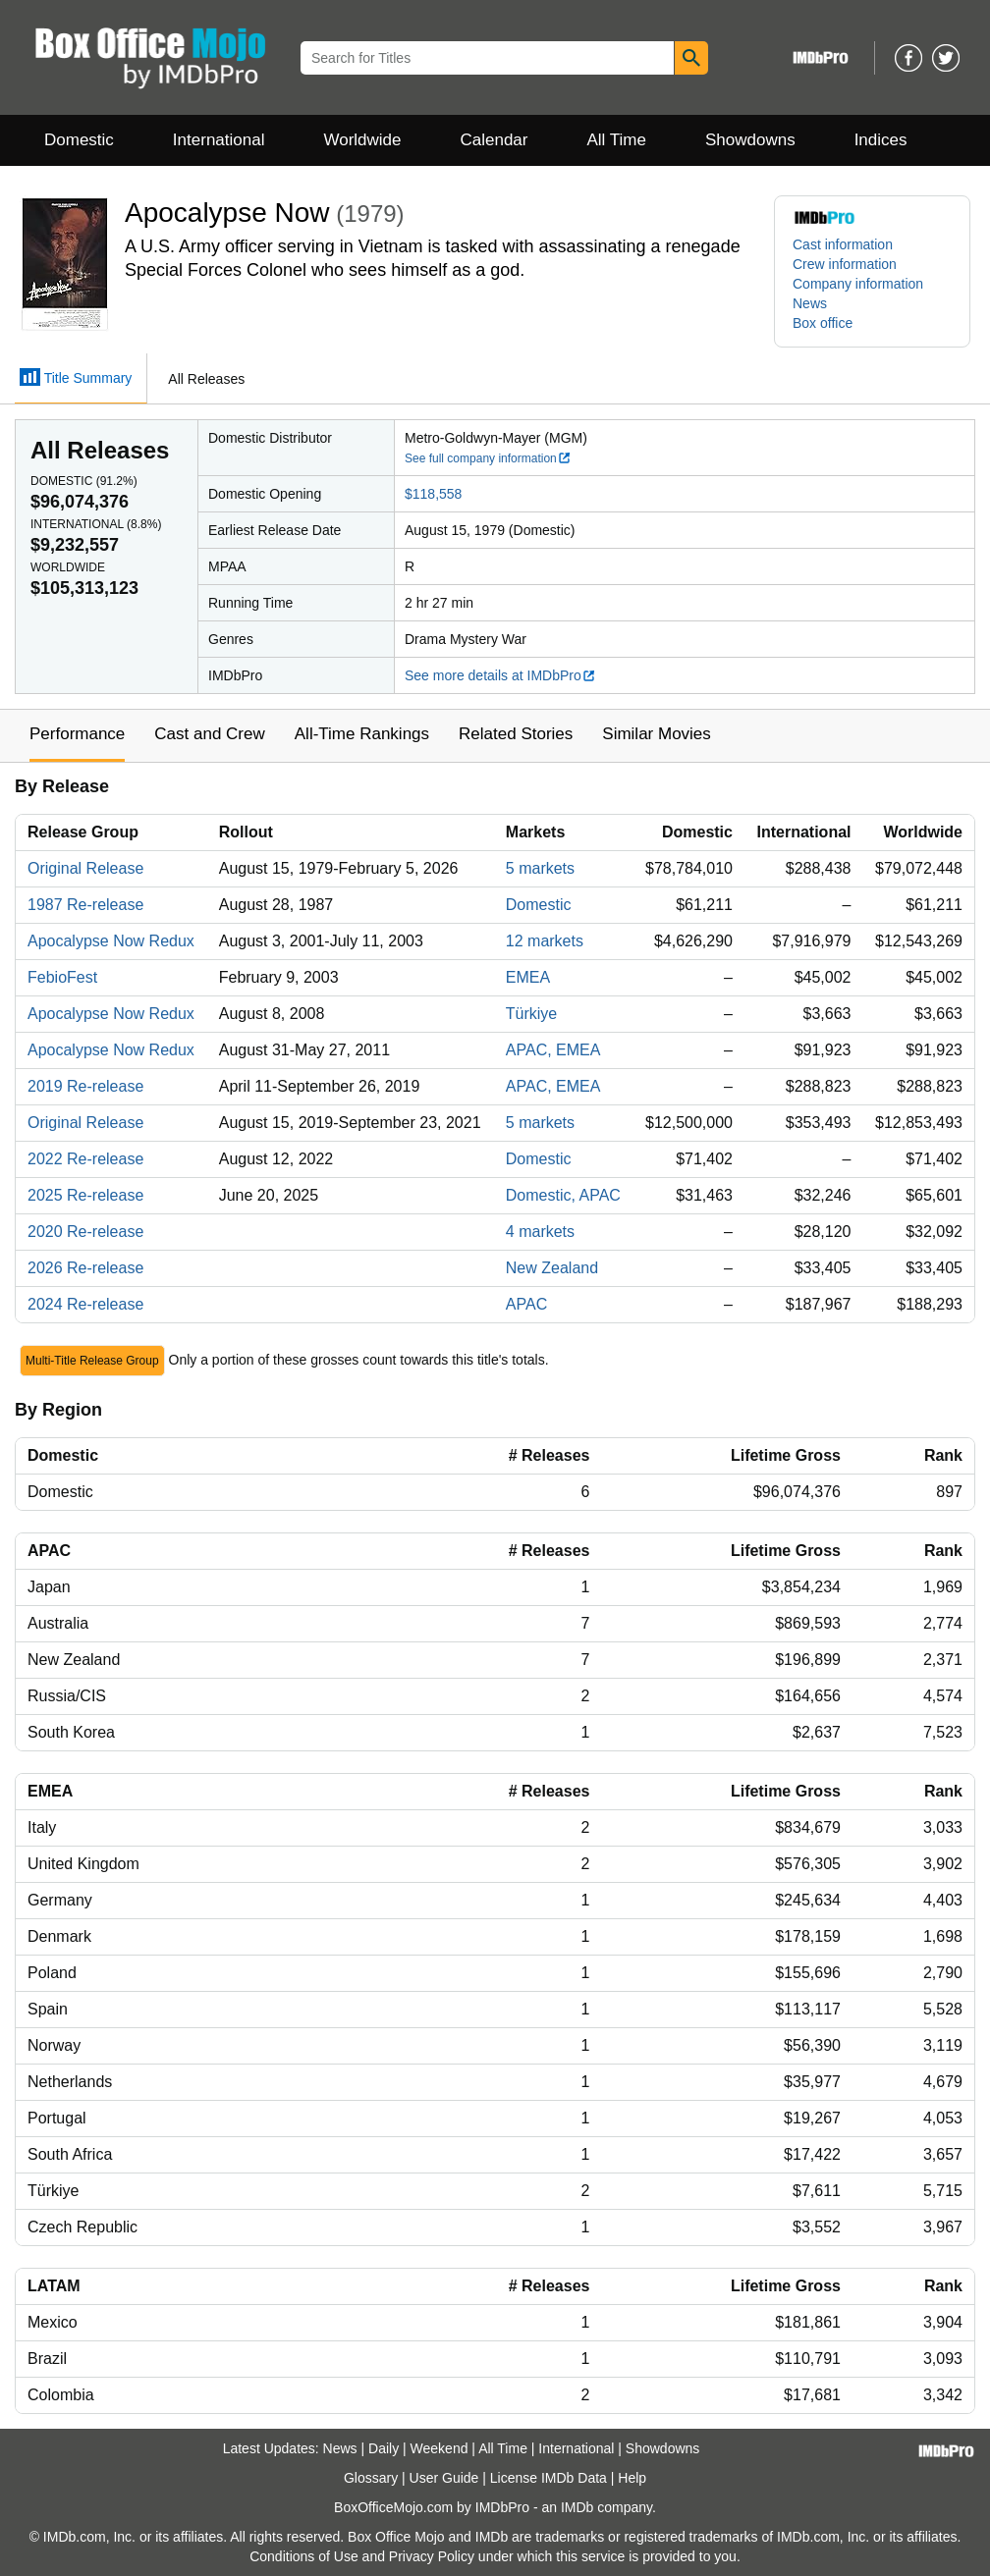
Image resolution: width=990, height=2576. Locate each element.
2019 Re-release (85, 1086)
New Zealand (552, 1268)
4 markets (540, 1231)
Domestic (79, 140)
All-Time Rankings (362, 733)
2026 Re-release (85, 1268)
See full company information (488, 458)
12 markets (544, 941)
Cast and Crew (209, 733)
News (810, 303)
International (219, 140)
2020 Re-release (85, 1231)
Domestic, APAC (563, 1195)
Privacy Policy (431, 2556)
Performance (77, 733)
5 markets (540, 868)
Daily (383, 2448)
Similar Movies (656, 733)
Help (632, 2478)
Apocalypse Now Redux (111, 941)
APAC (526, 1304)
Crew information (845, 264)
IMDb (577, 2507)
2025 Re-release (85, 1195)
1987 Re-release (85, 904)
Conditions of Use (303, 2556)
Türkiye (531, 1013)
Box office (822, 323)
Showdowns (750, 140)
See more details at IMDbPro (500, 675)
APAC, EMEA (553, 1050)
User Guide (444, 2478)
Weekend (439, 2448)
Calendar (494, 140)
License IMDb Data (548, 2478)
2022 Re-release (85, 1159)
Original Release (85, 868)
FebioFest (62, 977)
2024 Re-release (85, 1304)
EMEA (528, 977)
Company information (858, 284)
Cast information (843, 244)
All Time (616, 140)
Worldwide (362, 140)
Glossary (371, 2478)
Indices (881, 140)
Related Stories (516, 733)
